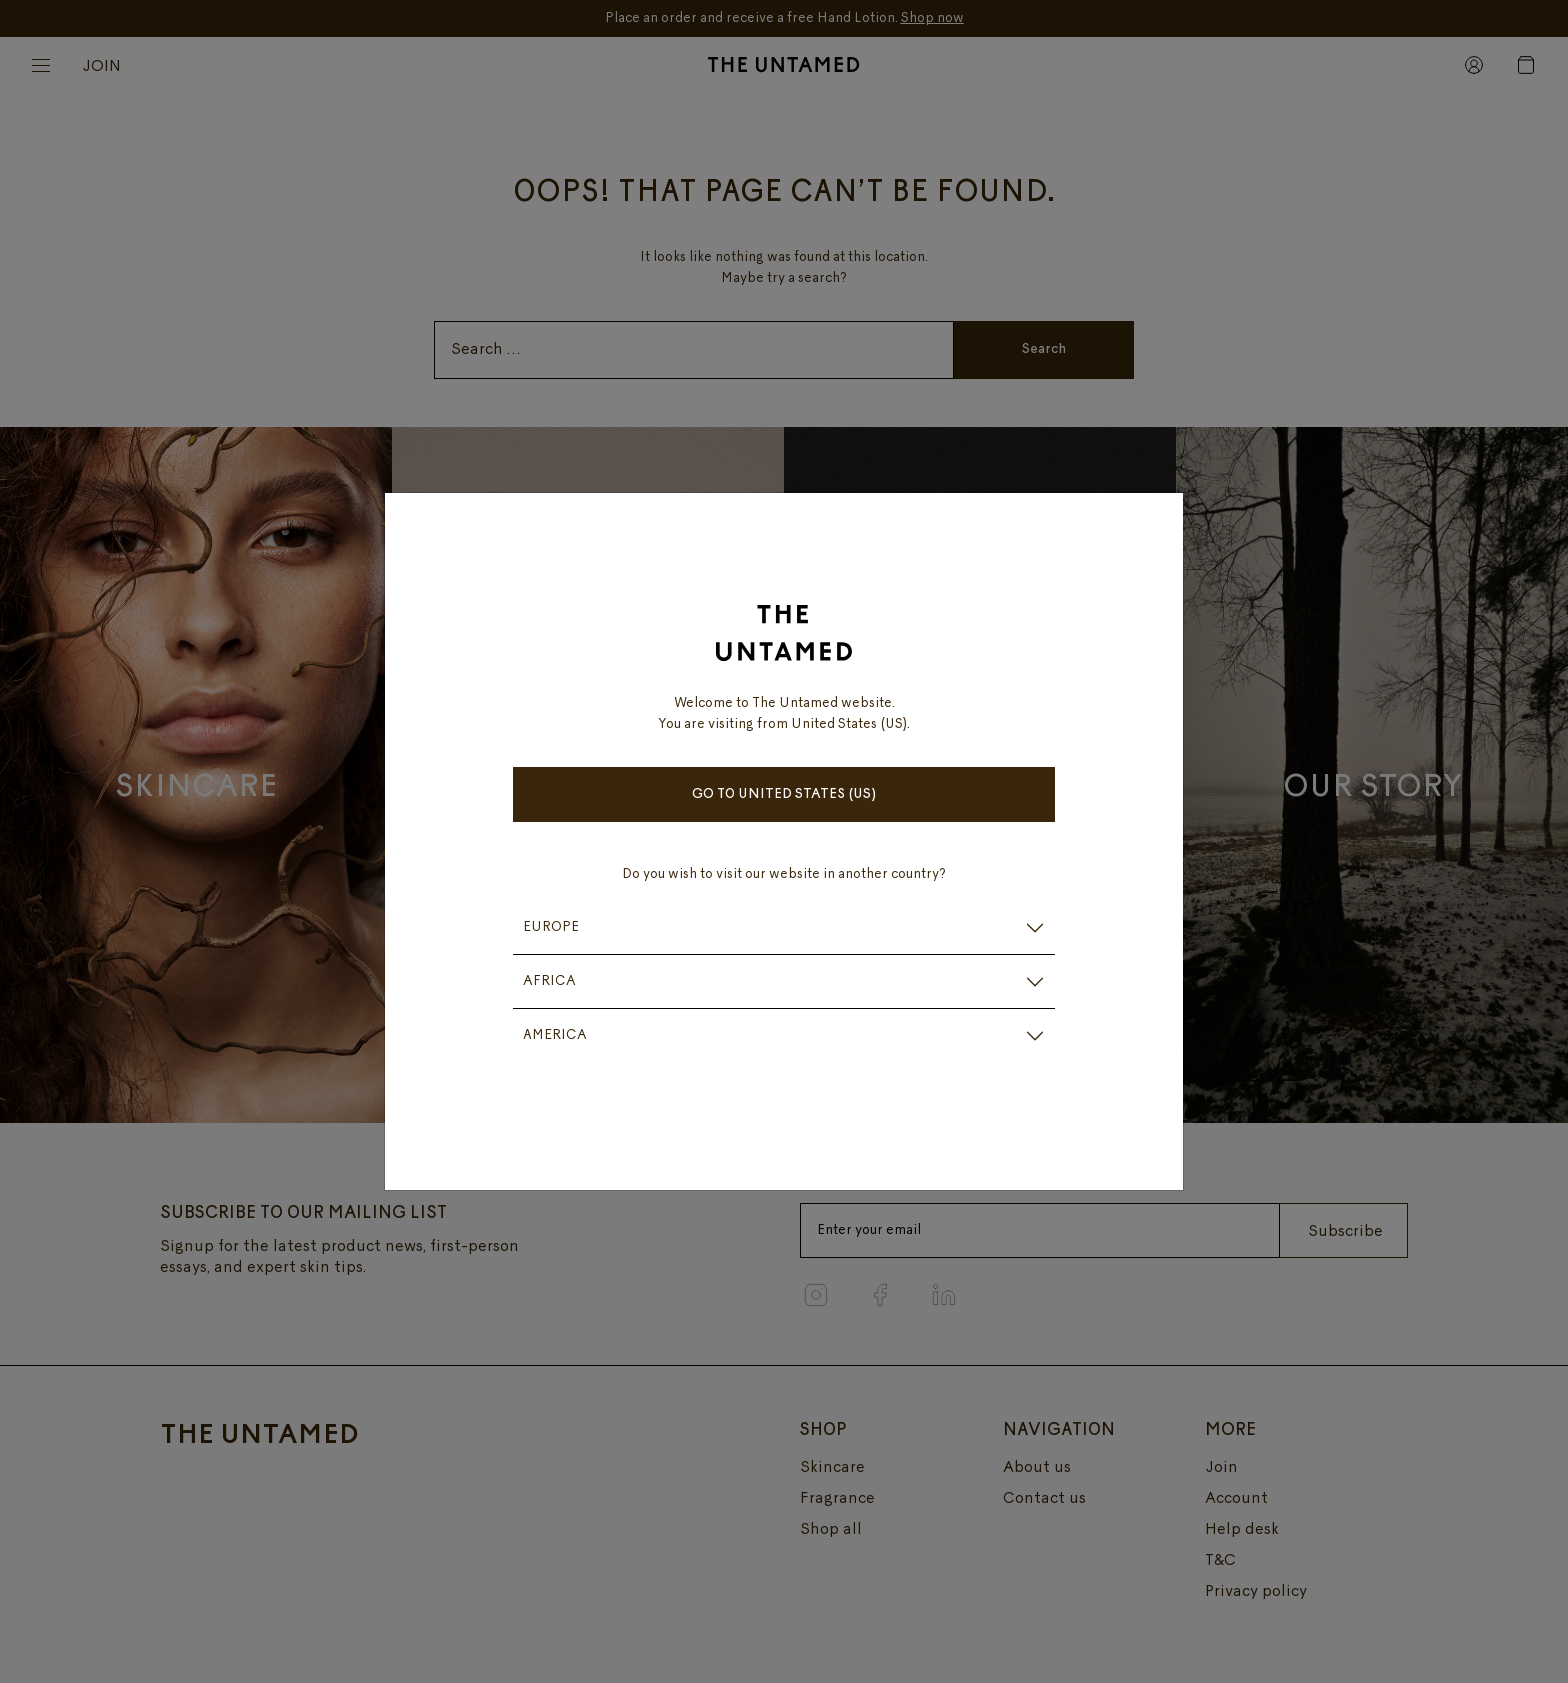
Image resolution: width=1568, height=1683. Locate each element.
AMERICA (555, 1035)
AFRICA (549, 981)
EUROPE (551, 927)
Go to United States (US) (784, 794)
